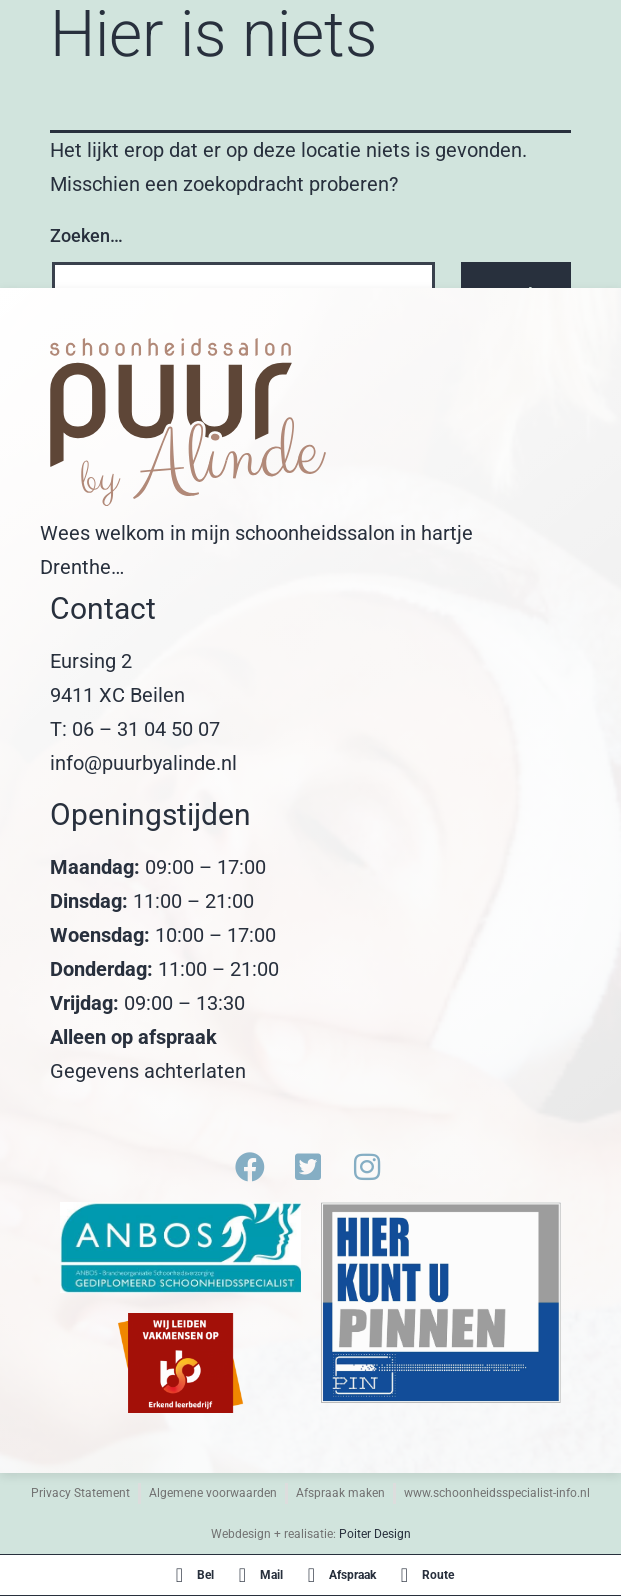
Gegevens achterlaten (148, 1071)
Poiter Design (375, 1534)
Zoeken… (86, 235)
